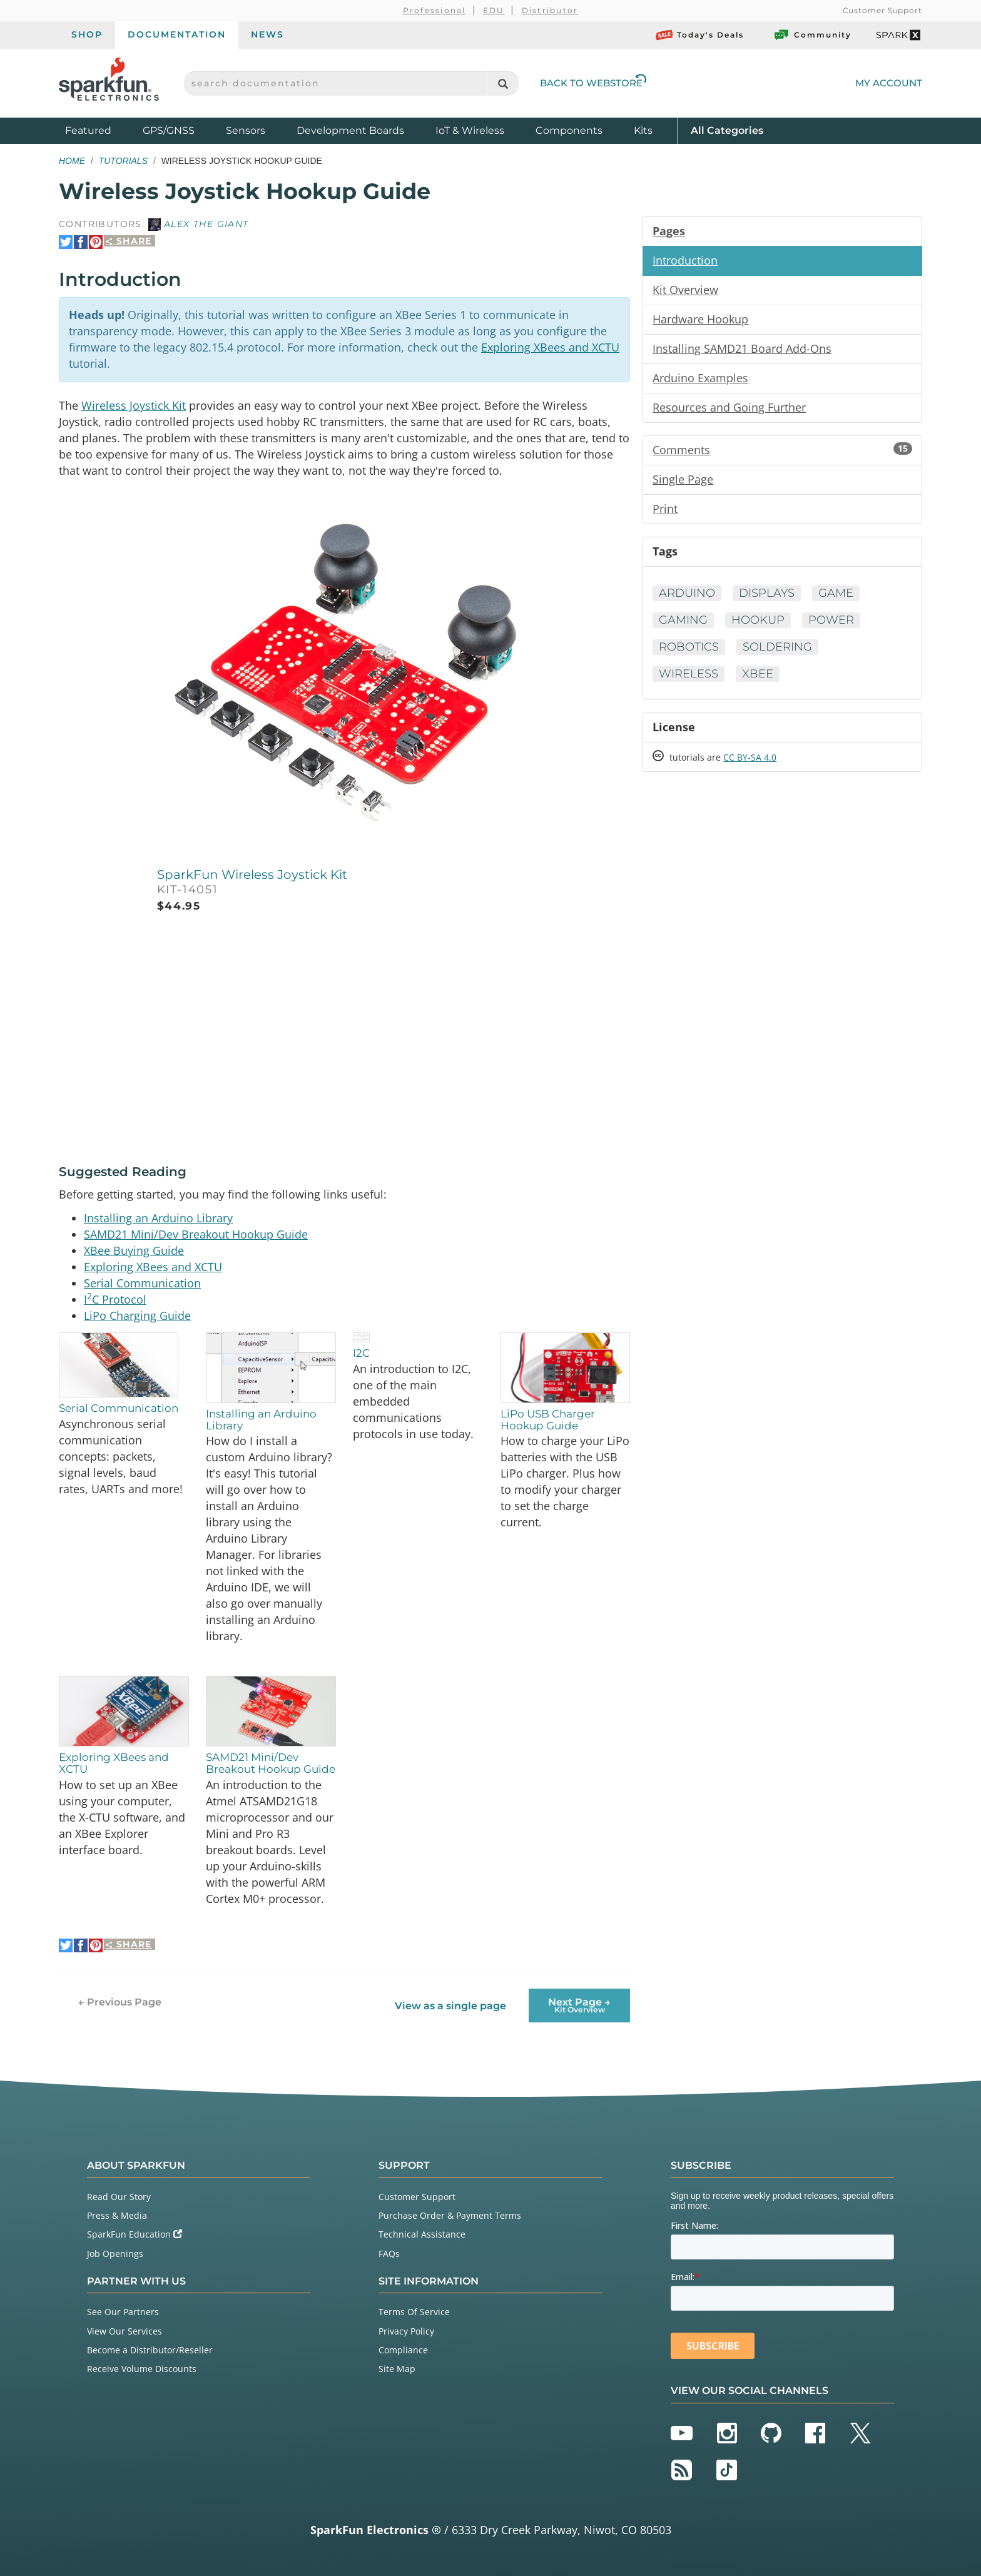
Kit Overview (685, 289)
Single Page (683, 479)
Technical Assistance (422, 2234)
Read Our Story (119, 2197)
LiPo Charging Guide (137, 1315)
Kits (643, 130)
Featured (100, 129)
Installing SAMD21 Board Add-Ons (742, 348)
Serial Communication (142, 1283)
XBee (757, 674)
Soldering (777, 647)
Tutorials (123, 161)
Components (569, 130)
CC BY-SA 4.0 (749, 757)
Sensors (245, 130)
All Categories (727, 129)
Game (835, 593)
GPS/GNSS (169, 130)
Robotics (689, 647)
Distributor (550, 10)
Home (72, 161)
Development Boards (350, 130)
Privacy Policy (406, 2331)
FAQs (389, 2253)
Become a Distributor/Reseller (150, 2350)
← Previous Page (119, 2002)
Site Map (397, 2369)
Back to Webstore (593, 83)
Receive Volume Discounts (141, 2369)
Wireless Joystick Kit (133, 405)
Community (812, 35)
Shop (87, 34)
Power (831, 620)
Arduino (687, 593)
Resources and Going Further (729, 407)
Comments (782, 449)
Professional (434, 10)
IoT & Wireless (469, 130)
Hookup (758, 620)
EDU (494, 10)
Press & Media (117, 2215)
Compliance (403, 2350)
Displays (767, 593)
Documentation (177, 34)
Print (665, 508)
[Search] (503, 83)
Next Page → (579, 2005)
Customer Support (882, 10)
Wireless (688, 674)
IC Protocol (115, 1299)
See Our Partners (123, 2312)
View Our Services (124, 2331)
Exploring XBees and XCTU (550, 347)
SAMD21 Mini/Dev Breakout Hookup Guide (196, 1234)
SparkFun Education (134, 2234)
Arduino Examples (700, 377)
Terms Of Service (414, 2312)
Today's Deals (700, 35)
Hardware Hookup (700, 319)
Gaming (683, 620)
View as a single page (450, 2006)
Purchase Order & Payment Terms (450, 2215)
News (267, 34)
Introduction (685, 260)
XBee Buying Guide (134, 1250)
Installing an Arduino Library (158, 1217)
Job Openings (115, 2253)
